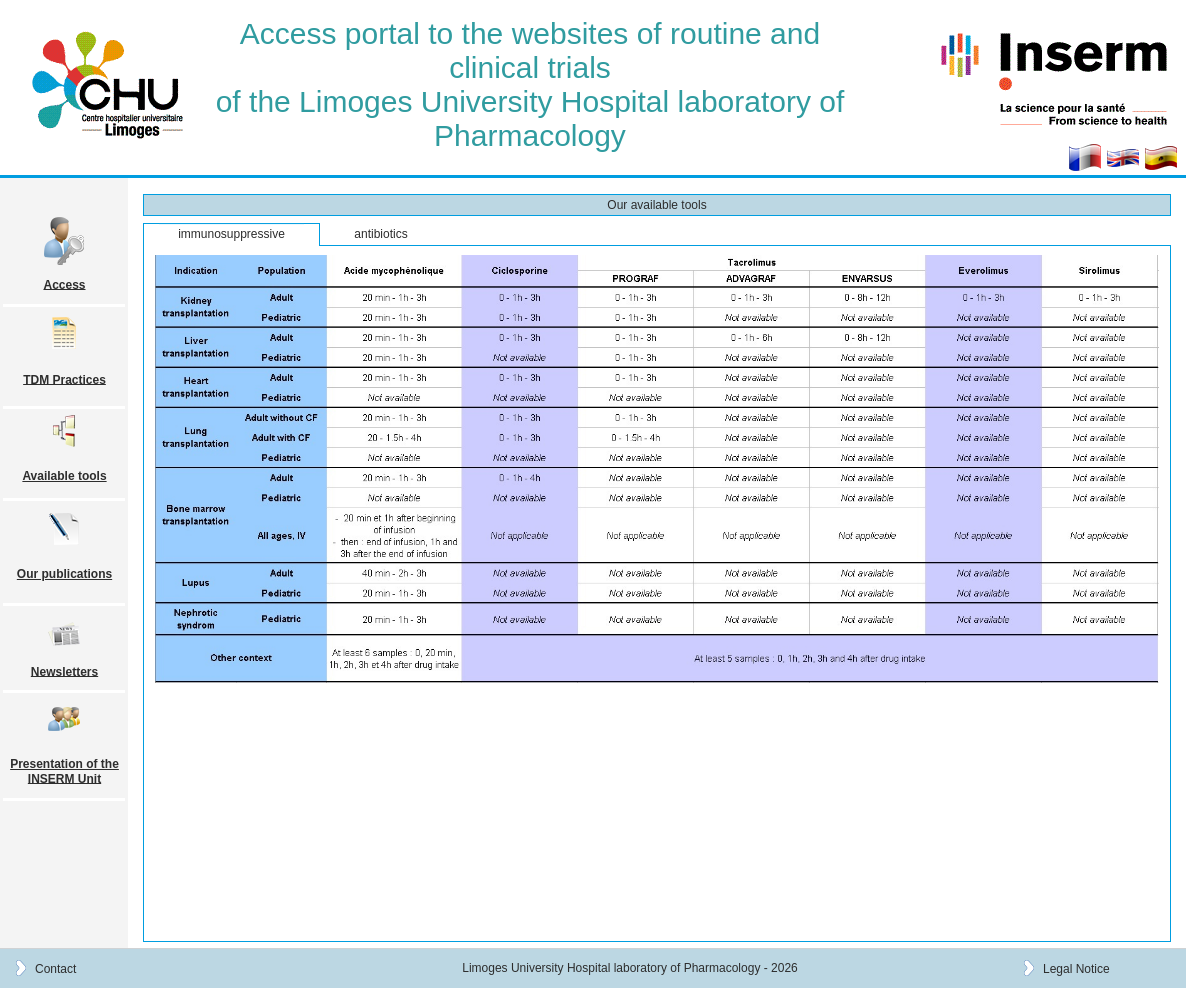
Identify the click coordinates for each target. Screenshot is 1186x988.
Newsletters (64, 671)
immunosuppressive (231, 234)
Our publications (64, 574)
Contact (55, 968)
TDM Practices (64, 379)
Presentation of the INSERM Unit (64, 771)
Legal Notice (1076, 968)
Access (64, 284)
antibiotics (380, 234)
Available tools (64, 476)
